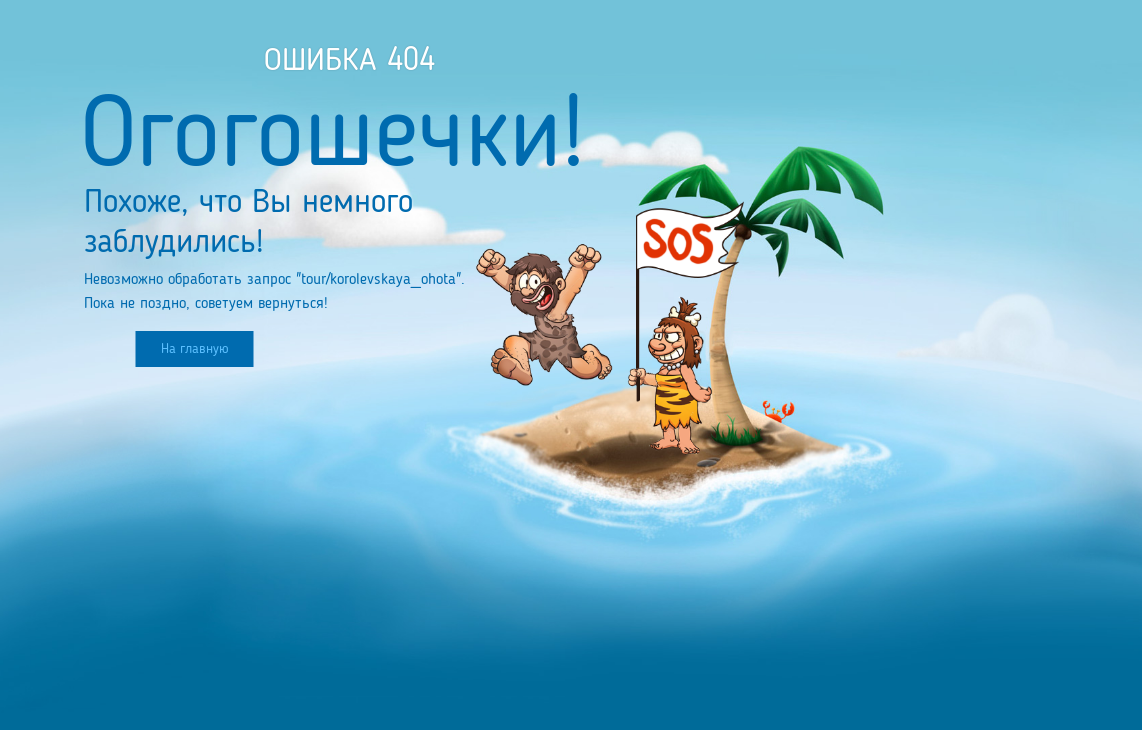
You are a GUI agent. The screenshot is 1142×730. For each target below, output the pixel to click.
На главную (195, 349)
